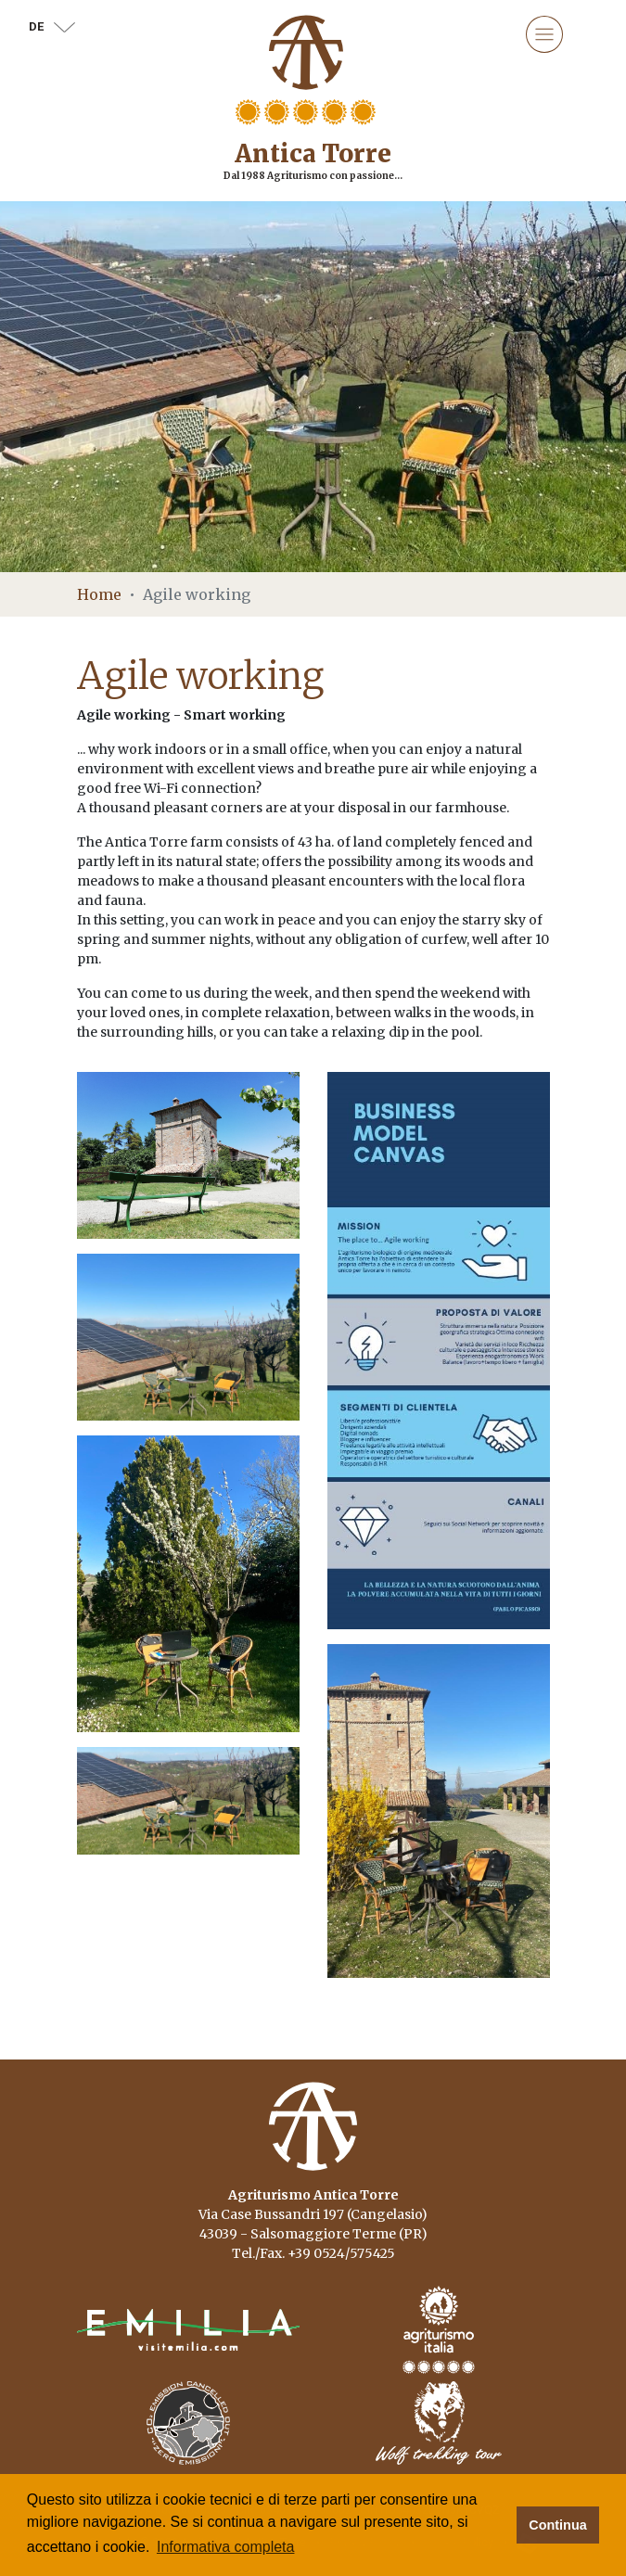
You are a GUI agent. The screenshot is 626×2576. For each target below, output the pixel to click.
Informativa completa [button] (226, 2547)
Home (99, 594)
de (52, 26)
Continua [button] (557, 2525)
